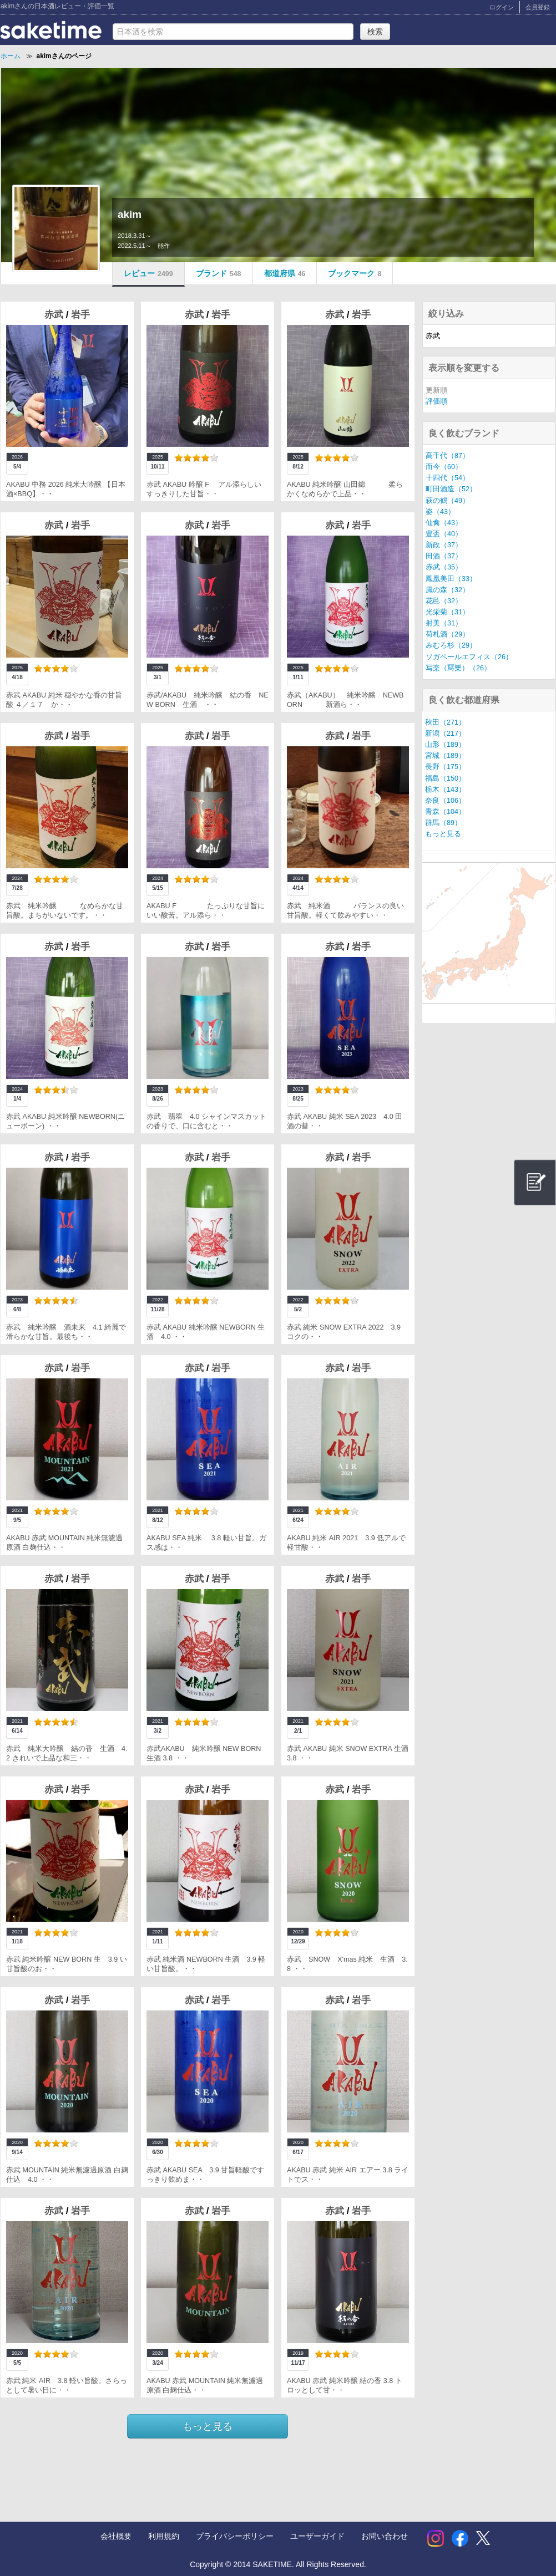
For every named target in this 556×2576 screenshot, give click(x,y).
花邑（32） (444, 601)
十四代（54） (447, 478)
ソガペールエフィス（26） (469, 657)
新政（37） (444, 545)
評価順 (436, 401)
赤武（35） (444, 567)
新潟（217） (445, 733)
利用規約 (163, 2536)
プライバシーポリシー (235, 2536)
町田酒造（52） (451, 489)
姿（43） (440, 512)
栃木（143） (445, 789)
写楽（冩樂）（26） (458, 668)
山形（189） (445, 745)
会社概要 (116, 2536)
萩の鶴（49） (447, 501)
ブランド (218, 273)
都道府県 (285, 273)
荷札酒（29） (447, 634)
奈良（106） (445, 801)
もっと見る (207, 2426)
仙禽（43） (444, 523)
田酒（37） (444, 556)
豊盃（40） (444, 534)
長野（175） (445, 767)
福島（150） (445, 778)
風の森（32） (447, 590)
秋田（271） (445, 722)
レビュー (148, 273)
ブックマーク (354, 273)
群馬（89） (443, 823)
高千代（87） (447, 456)
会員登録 (537, 7)
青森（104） (445, 812)
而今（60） (444, 467)
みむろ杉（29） (451, 645)
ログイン (501, 7)
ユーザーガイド (317, 2536)
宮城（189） (445, 756)
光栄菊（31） (447, 612)
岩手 (80, 314)
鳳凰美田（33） (451, 579)
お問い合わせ (384, 2536)
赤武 (55, 314)
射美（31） (444, 623)
